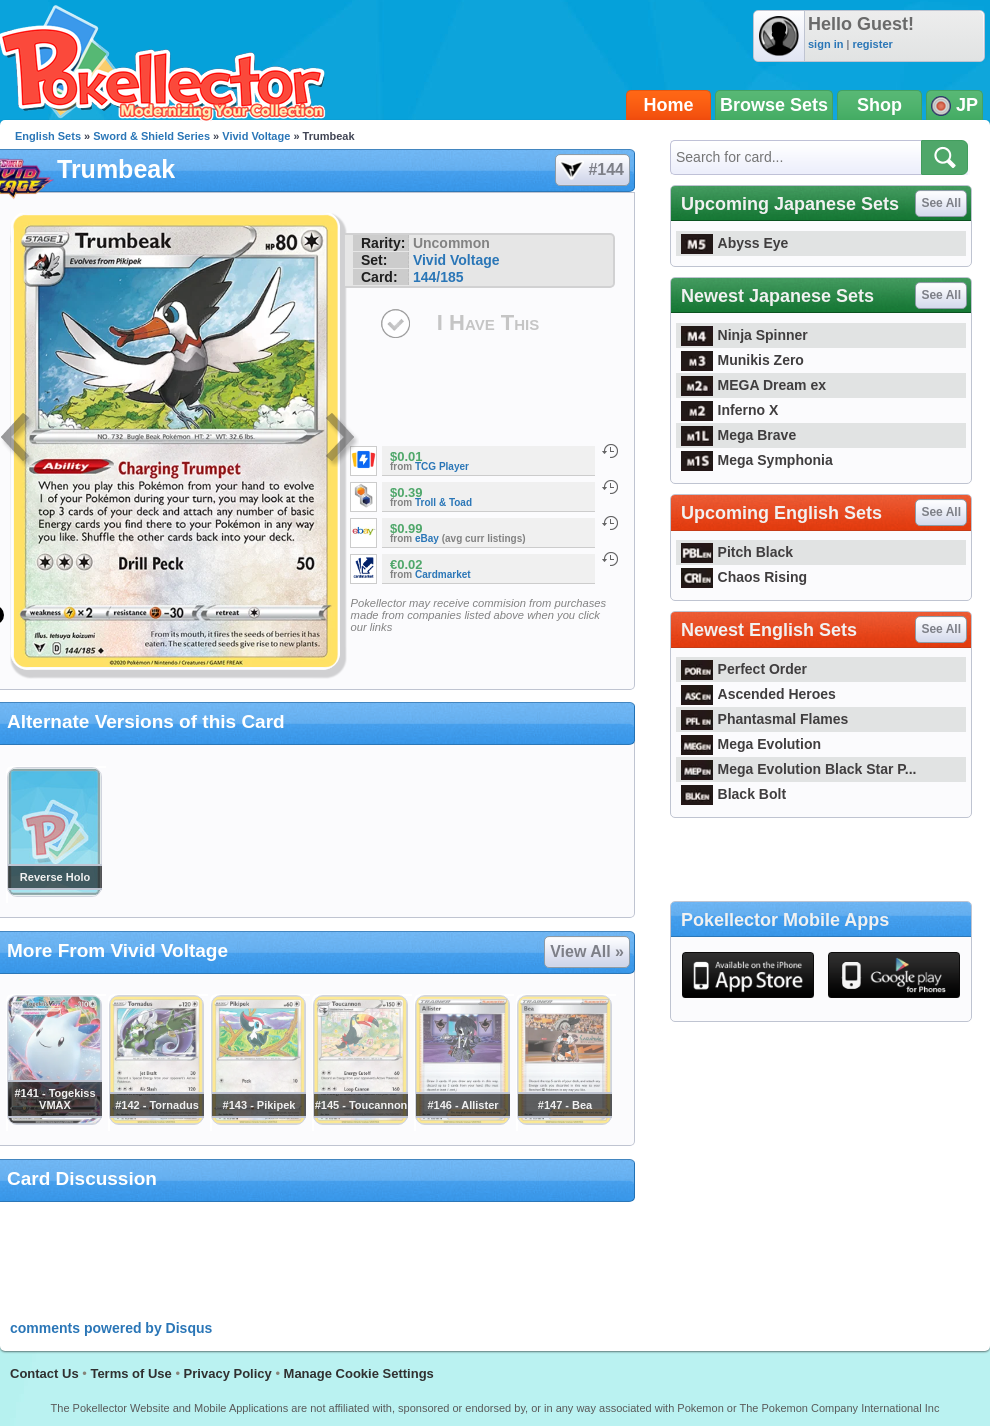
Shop (879, 105)
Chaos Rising (744, 577)
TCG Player (442, 466)
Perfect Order (744, 669)
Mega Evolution (751, 744)
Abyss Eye (734, 243)
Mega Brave (738, 435)
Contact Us (44, 1373)
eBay (427, 538)
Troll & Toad (443, 502)
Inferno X (729, 410)
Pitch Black (737, 552)
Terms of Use (130, 1373)
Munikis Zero (742, 360)
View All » (587, 951)
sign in (825, 44)
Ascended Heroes (758, 694)
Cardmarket (443, 574)
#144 (591, 170)
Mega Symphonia (757, 460)
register (872, 44)
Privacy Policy (228, 1373)
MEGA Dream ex (753, 385)
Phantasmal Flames (764, 719)
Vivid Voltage (256, 136)
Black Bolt (733, 794)
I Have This (488, 322)
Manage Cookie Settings (359, 1373)
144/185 (438, 277)
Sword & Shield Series (151, 136)
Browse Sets (774, 105)
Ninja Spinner (744, 335)
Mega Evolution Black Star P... (799, 769)
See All (941, 203)
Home (669, 105)
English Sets (48, 136)
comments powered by (111, 1328)
